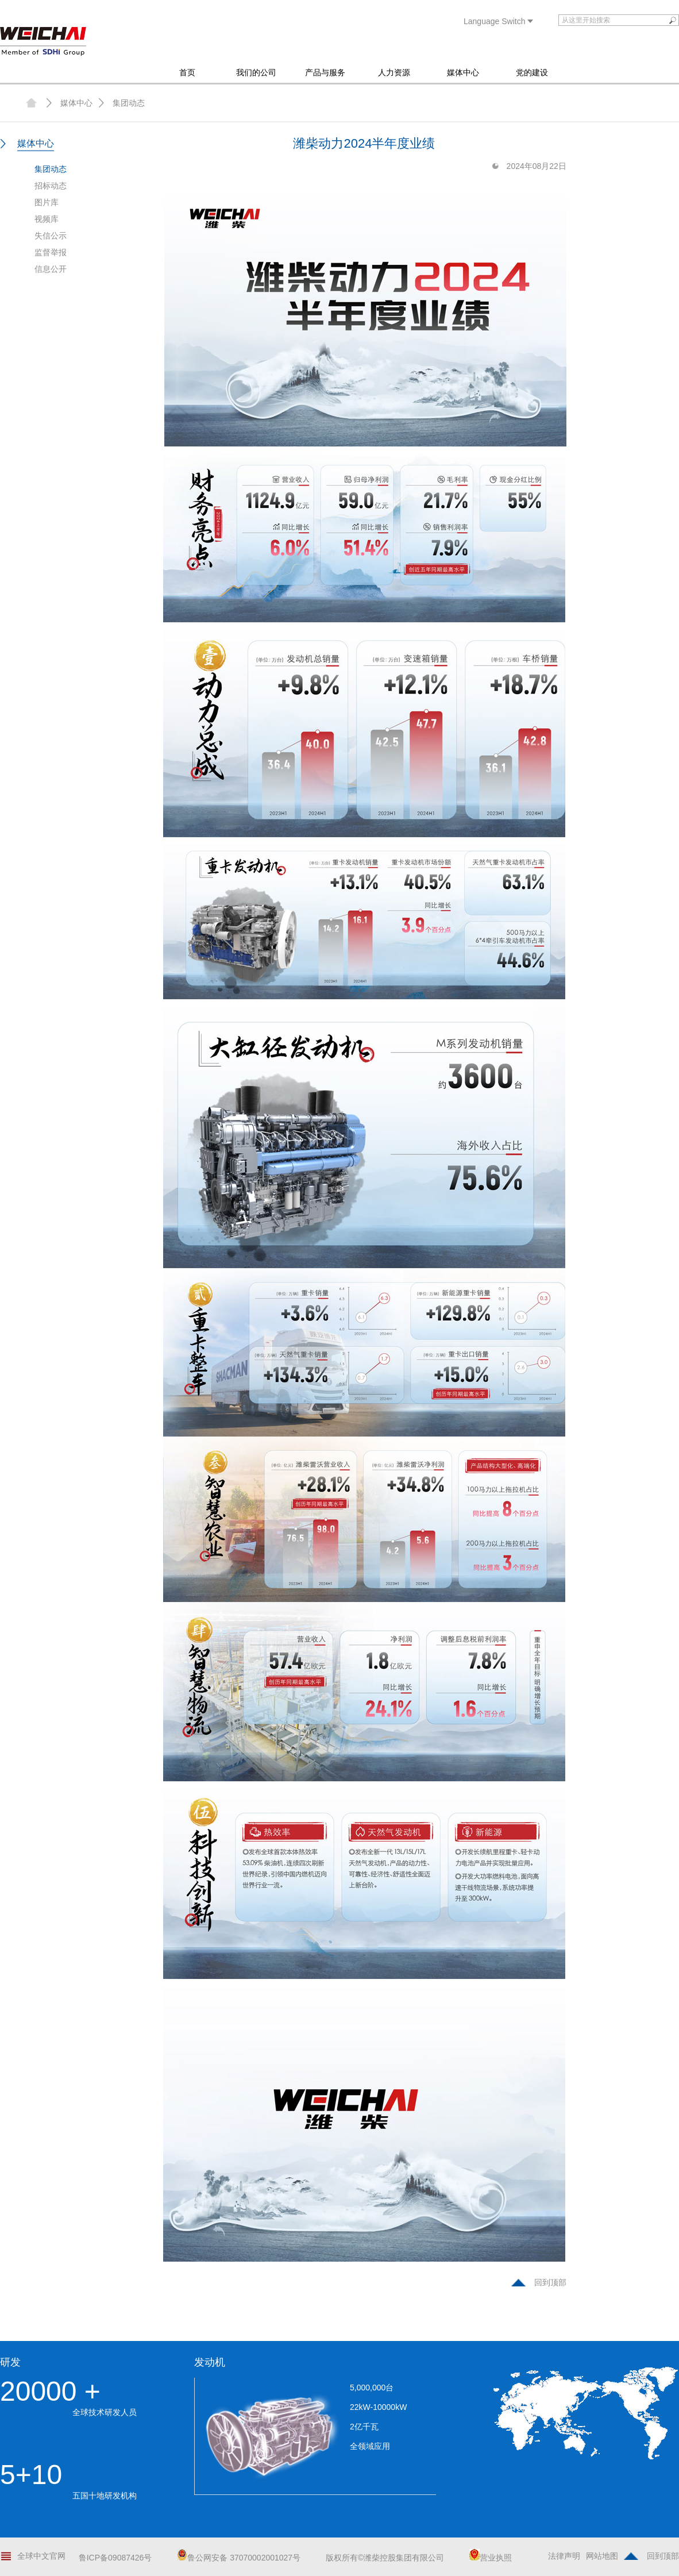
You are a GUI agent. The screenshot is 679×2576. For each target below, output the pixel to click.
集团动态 (129, 102)
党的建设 (532, 72)
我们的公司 (256, 72)
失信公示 (50, 235)
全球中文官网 (41, 2555)
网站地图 (602, 2555)
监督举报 (50, 252)
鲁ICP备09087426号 (115, 2557)
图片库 (46, 202)
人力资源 (394, 72)
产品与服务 (325, 72)
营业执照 (490, 2557)
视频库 (46, 219)
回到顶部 (550, 2282)
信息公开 (50, 269)
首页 (187, 72)
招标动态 (50, 185)
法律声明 (564, 2555)
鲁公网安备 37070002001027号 (238, 2557)
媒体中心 (463, 72)
